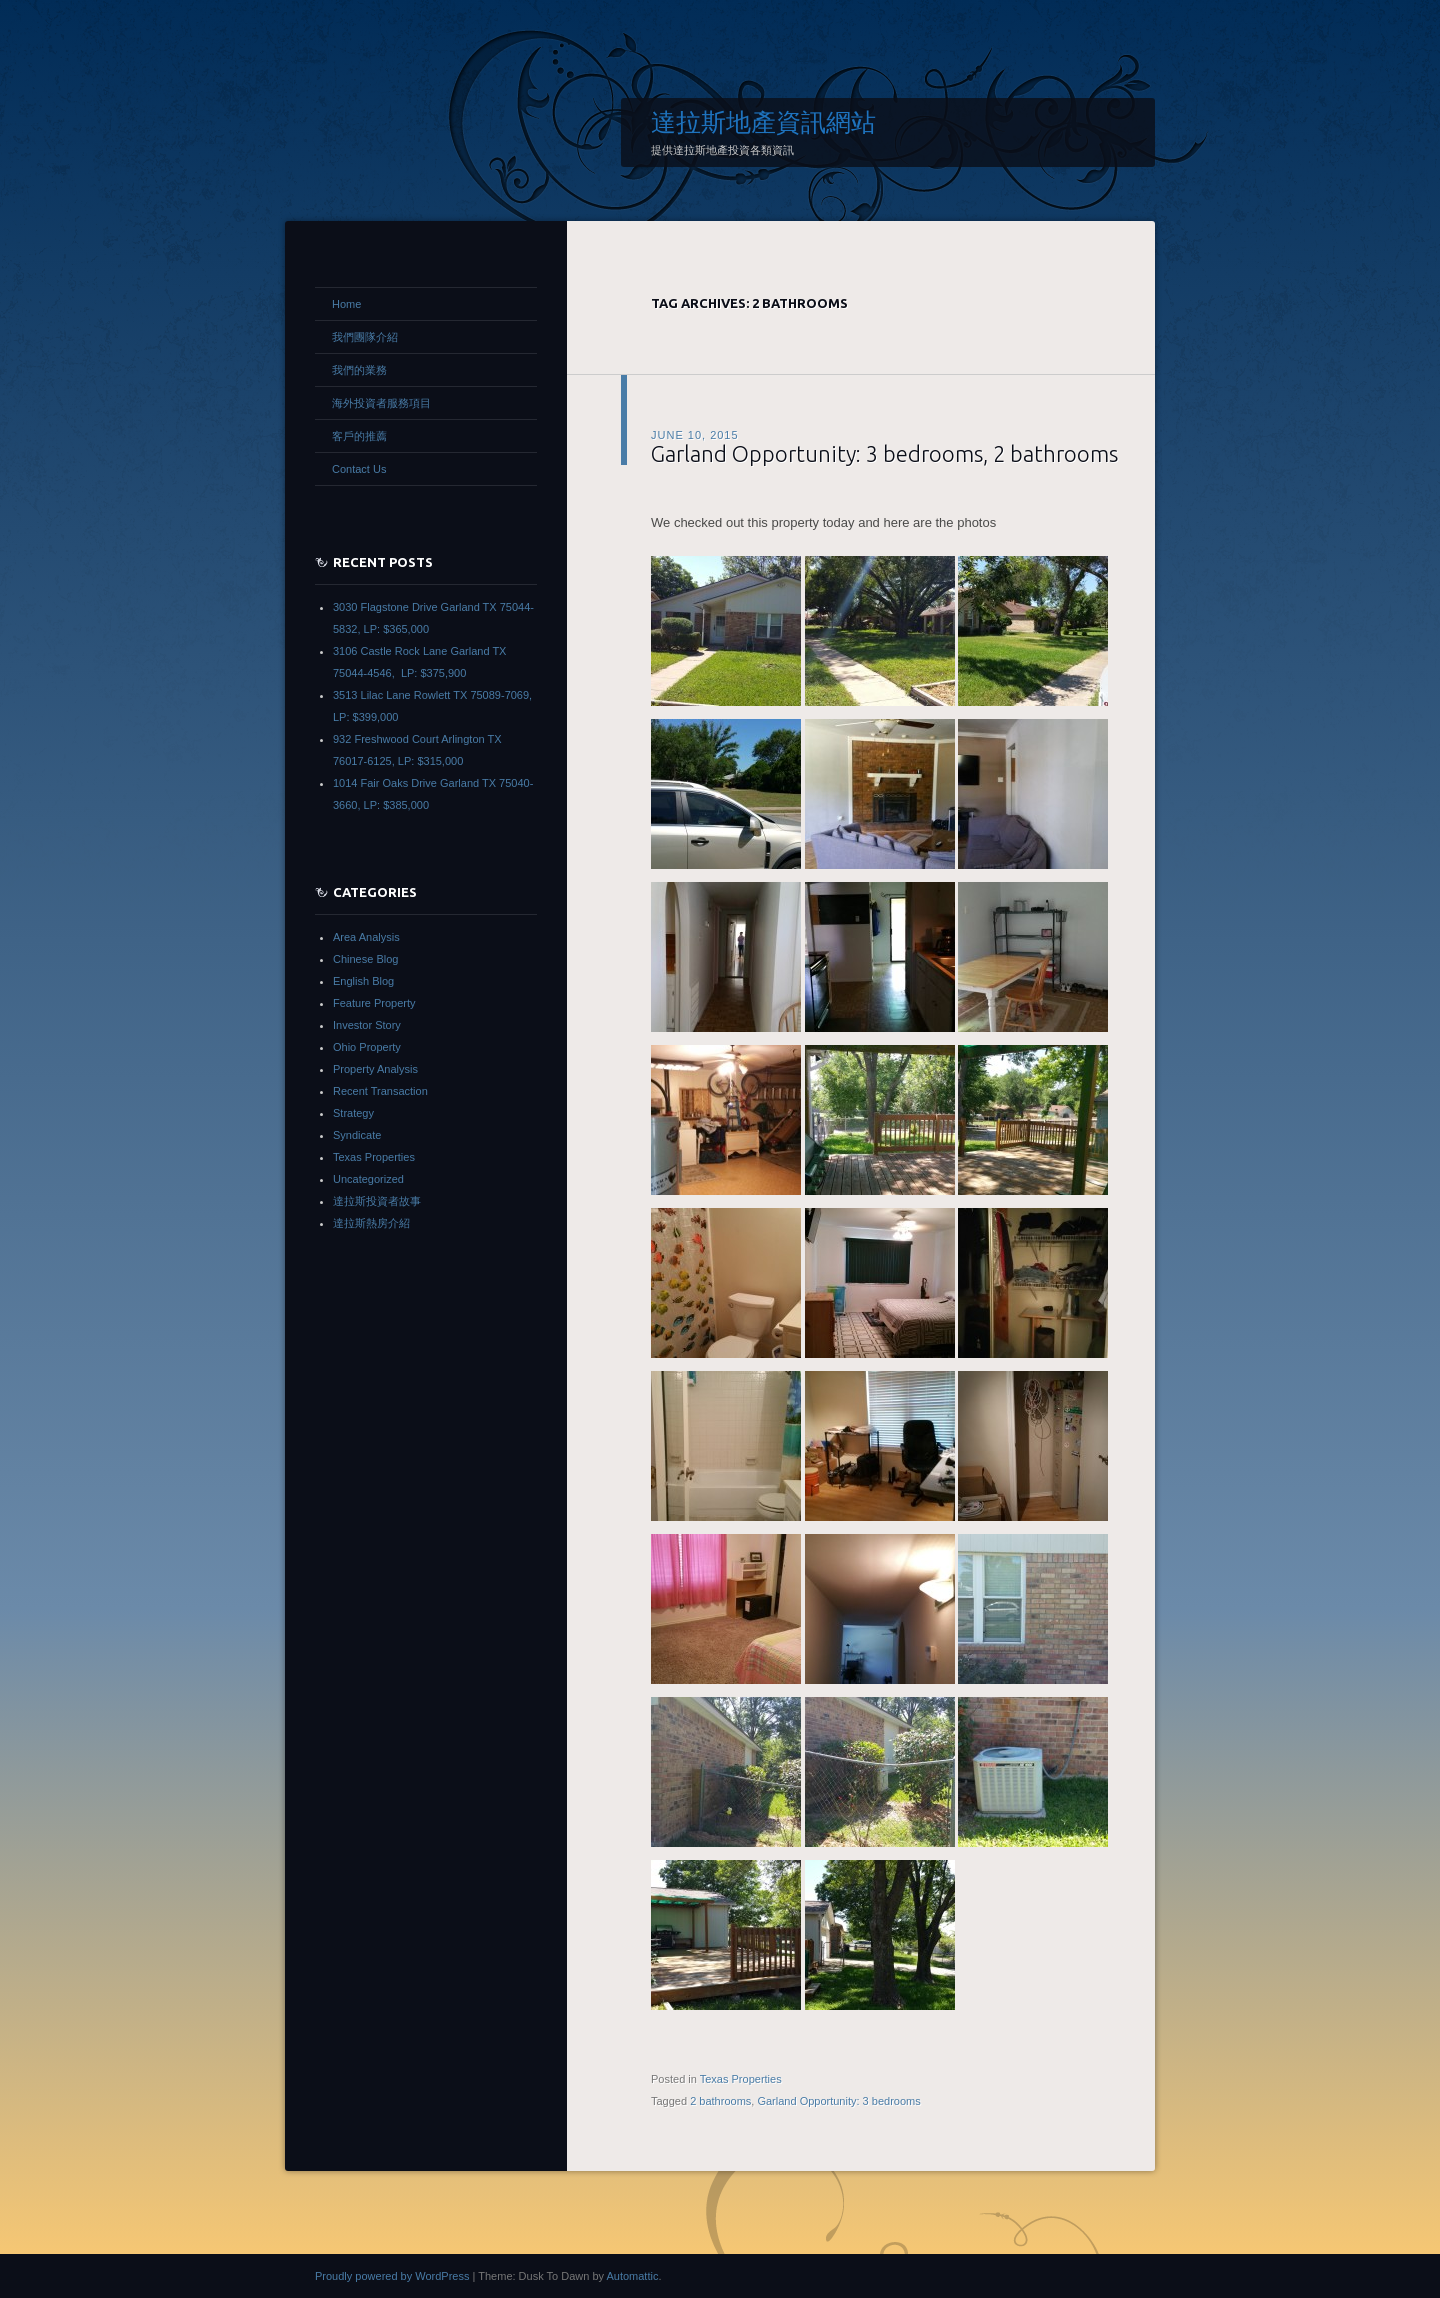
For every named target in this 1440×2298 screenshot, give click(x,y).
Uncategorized (368, 1179)
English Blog (363, 981)
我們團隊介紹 (365, 337)
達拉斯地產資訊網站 (763, 122)
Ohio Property (367, 1047)
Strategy (353, 1113)
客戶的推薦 (359, 436)
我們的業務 (359, 370)
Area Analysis (366, 937)
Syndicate (357, 1135)
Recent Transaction (380, 1091)
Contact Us (359, 469)
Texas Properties (741, 2079)
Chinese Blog (365, 959)
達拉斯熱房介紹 (371, 1223)
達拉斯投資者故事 (377, 1201)
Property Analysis (375, 1069)
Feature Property (374, 1003)
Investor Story (367, 1025)
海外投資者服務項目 (381, 403)
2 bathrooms (720, 2101)
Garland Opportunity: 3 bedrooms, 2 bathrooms (884, 453)
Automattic (632, 2276)
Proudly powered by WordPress (392, 2276)
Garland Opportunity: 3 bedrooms (838, 2101)
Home (346, 304)
